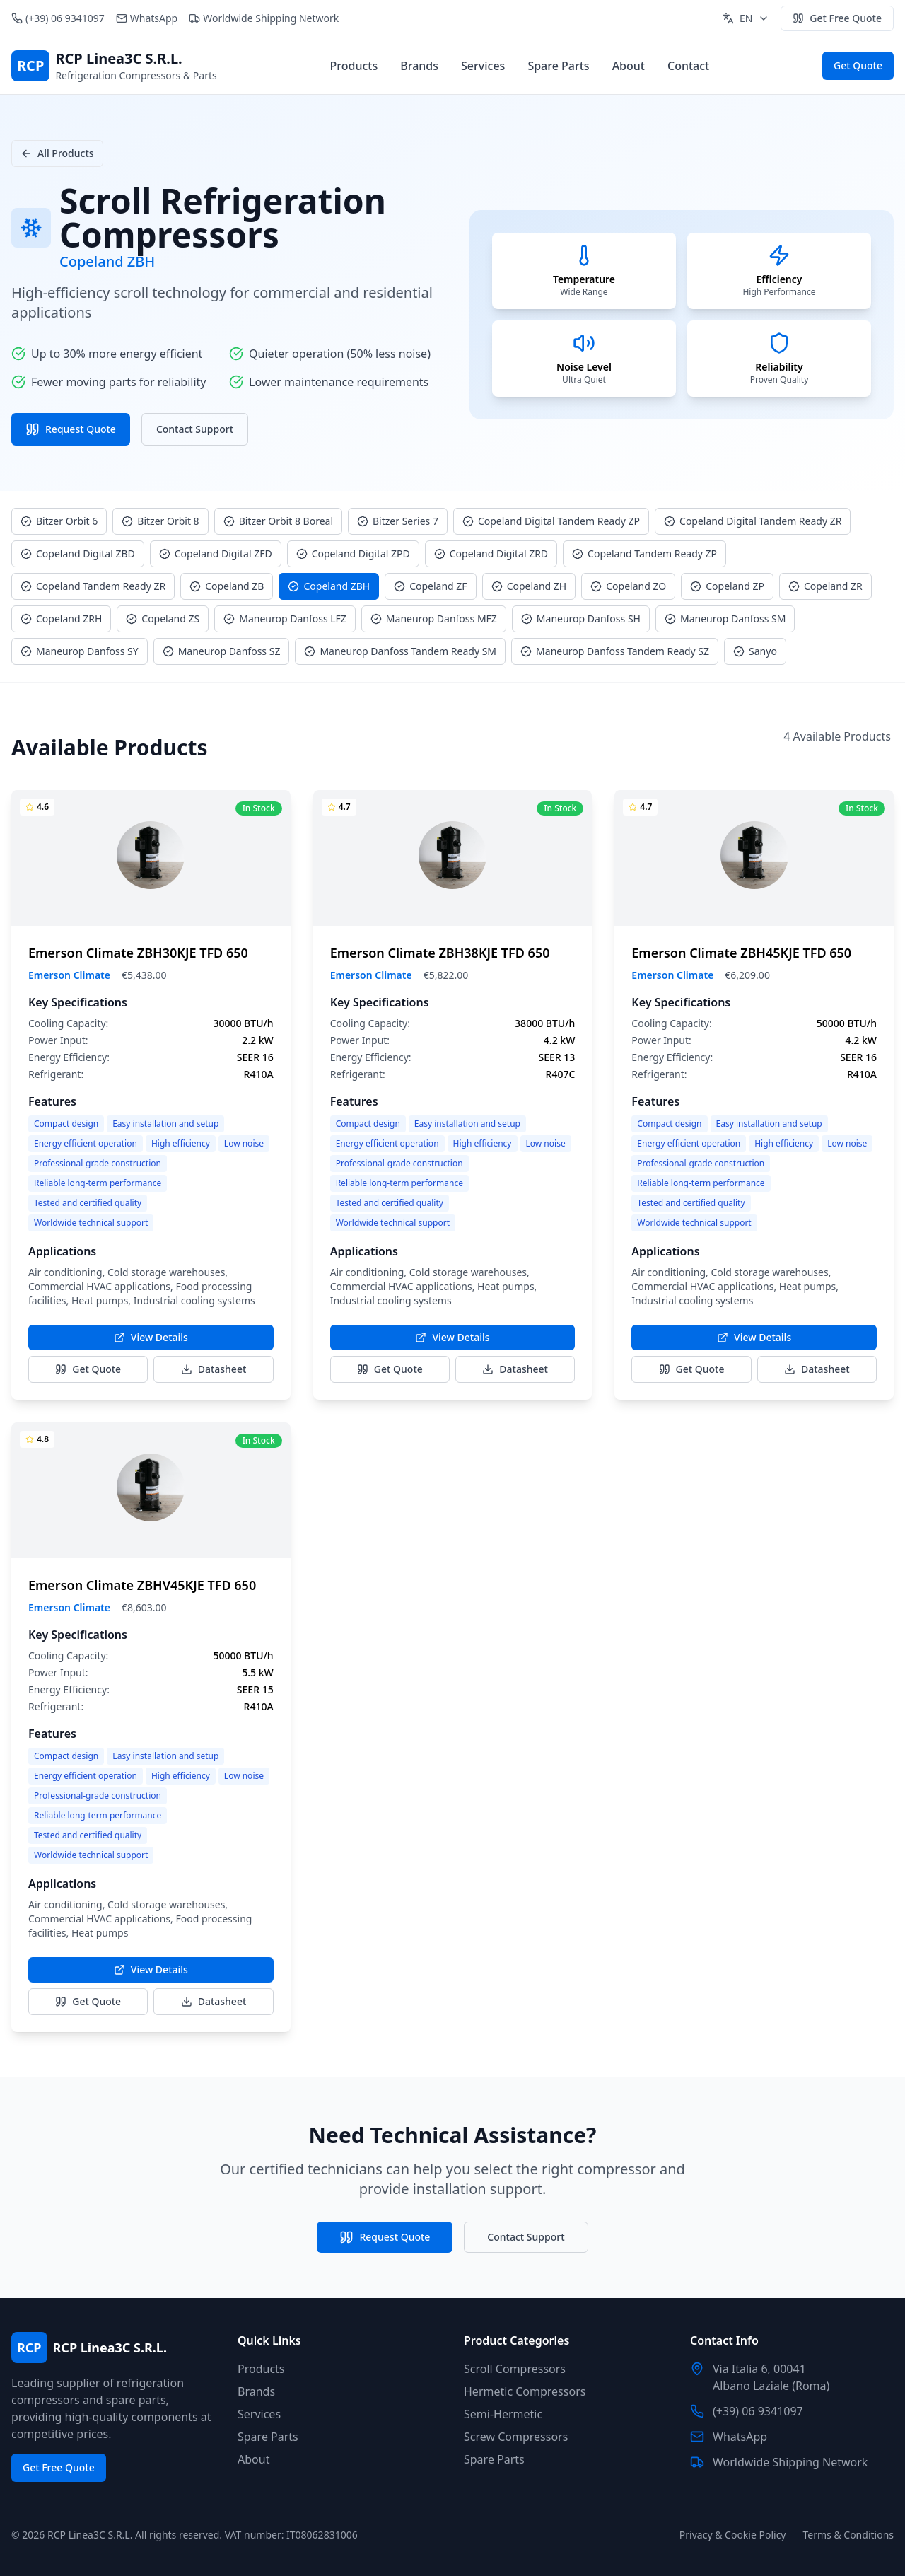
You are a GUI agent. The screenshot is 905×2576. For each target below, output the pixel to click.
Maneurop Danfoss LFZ (284, 618)
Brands (419, 66)
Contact (688, 66)
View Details (151, 1337)
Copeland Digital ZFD (215, 553)
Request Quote (70, 429)
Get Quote (858, 65)
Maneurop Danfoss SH (581, 618)
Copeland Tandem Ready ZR (93, 586)
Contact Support (194, 429)
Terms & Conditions (848, 2534)
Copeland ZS (162, 618)
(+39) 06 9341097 (65, 18)
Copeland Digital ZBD (78, 553)
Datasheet (214, 1369)
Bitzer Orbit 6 (59, 521)
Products (354, 66)
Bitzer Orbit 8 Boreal (278, 521)
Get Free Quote (837, 18)
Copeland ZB (226, 586)
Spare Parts (558, 66)
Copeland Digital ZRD (491, 553)
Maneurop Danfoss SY (80, 651)
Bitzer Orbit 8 (160, 521)
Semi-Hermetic (503, 2414)
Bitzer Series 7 (397, 521)
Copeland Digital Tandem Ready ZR (752, 521)
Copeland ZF (430, 586)
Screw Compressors (516, 2436)
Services (483, 66)
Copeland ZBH (329, 586)
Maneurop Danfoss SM (725, 618)
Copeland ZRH (61, 618)
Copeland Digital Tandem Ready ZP (551, 521)
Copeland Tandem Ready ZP (644, 553)
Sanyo (755, 651)
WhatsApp (153, 18)
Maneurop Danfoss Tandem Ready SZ (614, 651)
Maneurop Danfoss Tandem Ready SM (400, 651)
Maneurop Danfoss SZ (222, 651)
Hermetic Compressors (524, 2391)
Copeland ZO (628, 586)
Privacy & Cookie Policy (732, 2534)
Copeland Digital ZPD (353, 553)
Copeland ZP (727, 586)
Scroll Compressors (515, 2369)
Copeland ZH (529, 586)
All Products (57, 153)
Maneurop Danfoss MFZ (433, 618)
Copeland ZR (825, 586)
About (628, 66)
